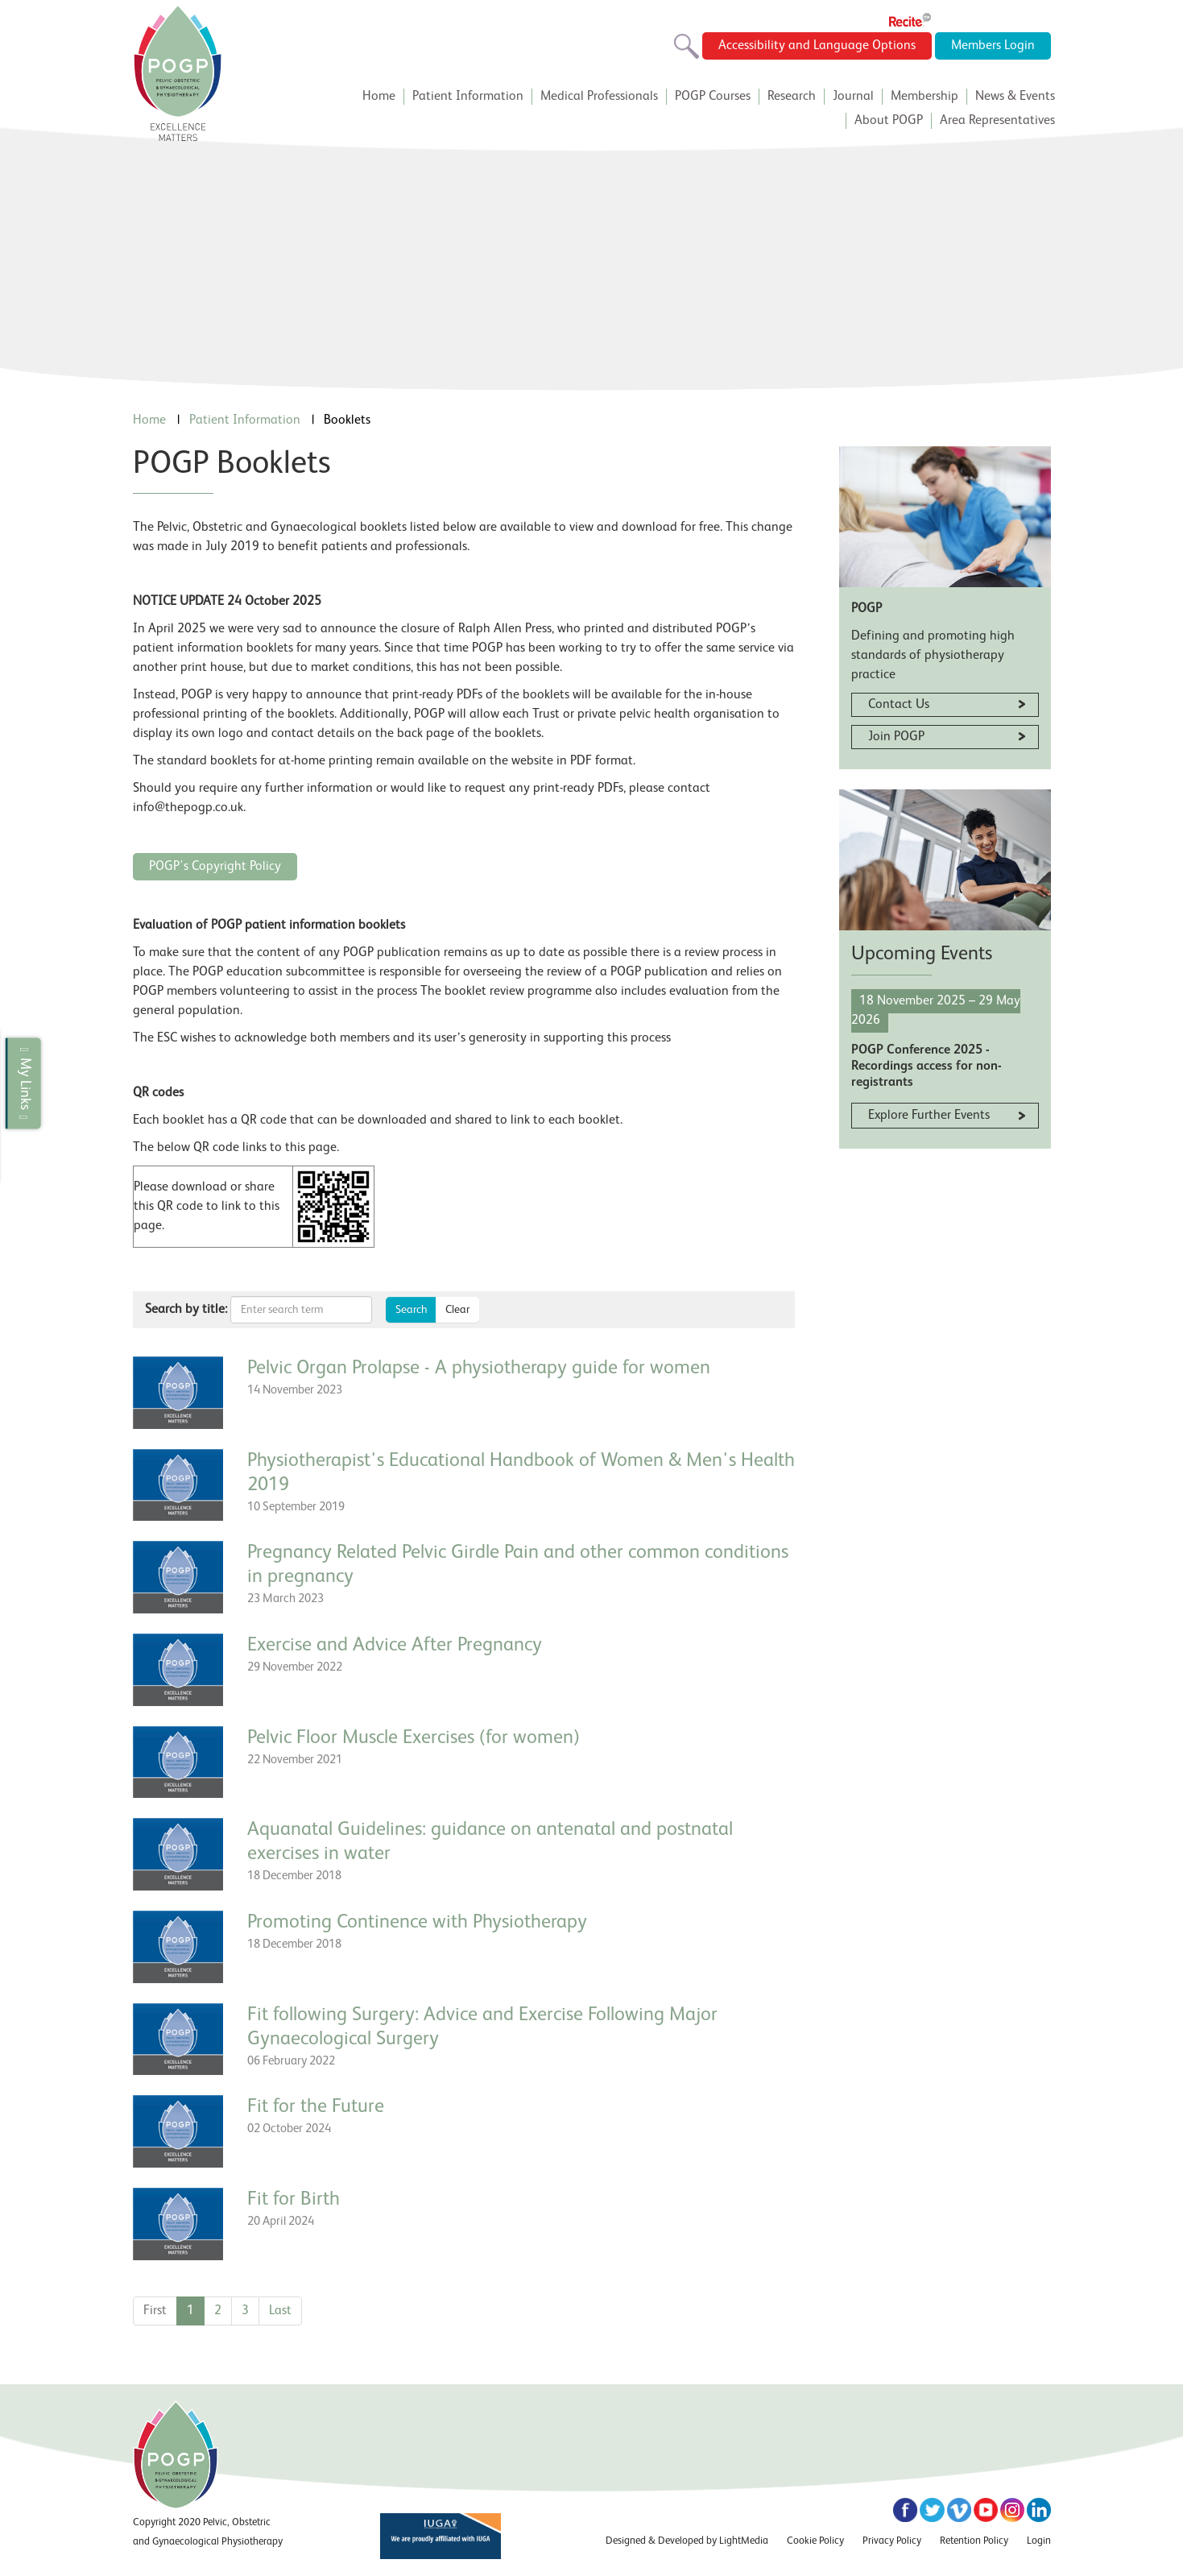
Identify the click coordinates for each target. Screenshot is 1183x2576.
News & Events (1015, 96)
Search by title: (186, 1309)
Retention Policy (974, 2541)
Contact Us (898, 704)
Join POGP (896, 737)
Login (1039, 2541)
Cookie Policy (815, 2541)
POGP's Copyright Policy (215, 866)
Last (280, 2311)
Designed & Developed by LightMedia (687, 2541)
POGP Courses (713, 96)
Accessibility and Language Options (817, 45)
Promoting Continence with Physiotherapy (417, 1922)
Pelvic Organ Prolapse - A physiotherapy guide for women (478, 1368)
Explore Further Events (929, 1115)
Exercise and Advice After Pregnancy (394, 1645)
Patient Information (467, 96)
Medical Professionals (599, 96)
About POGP (888, 120)
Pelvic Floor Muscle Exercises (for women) (413, 1738)
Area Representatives (997, 120)
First (155, 2311)
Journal (853, 96)
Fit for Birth (293, 2199)
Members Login (993, 45)
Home (378, 96)
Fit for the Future (315, 2107)
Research (791, 96)
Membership (924, 96)
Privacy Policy (891, 2541)
